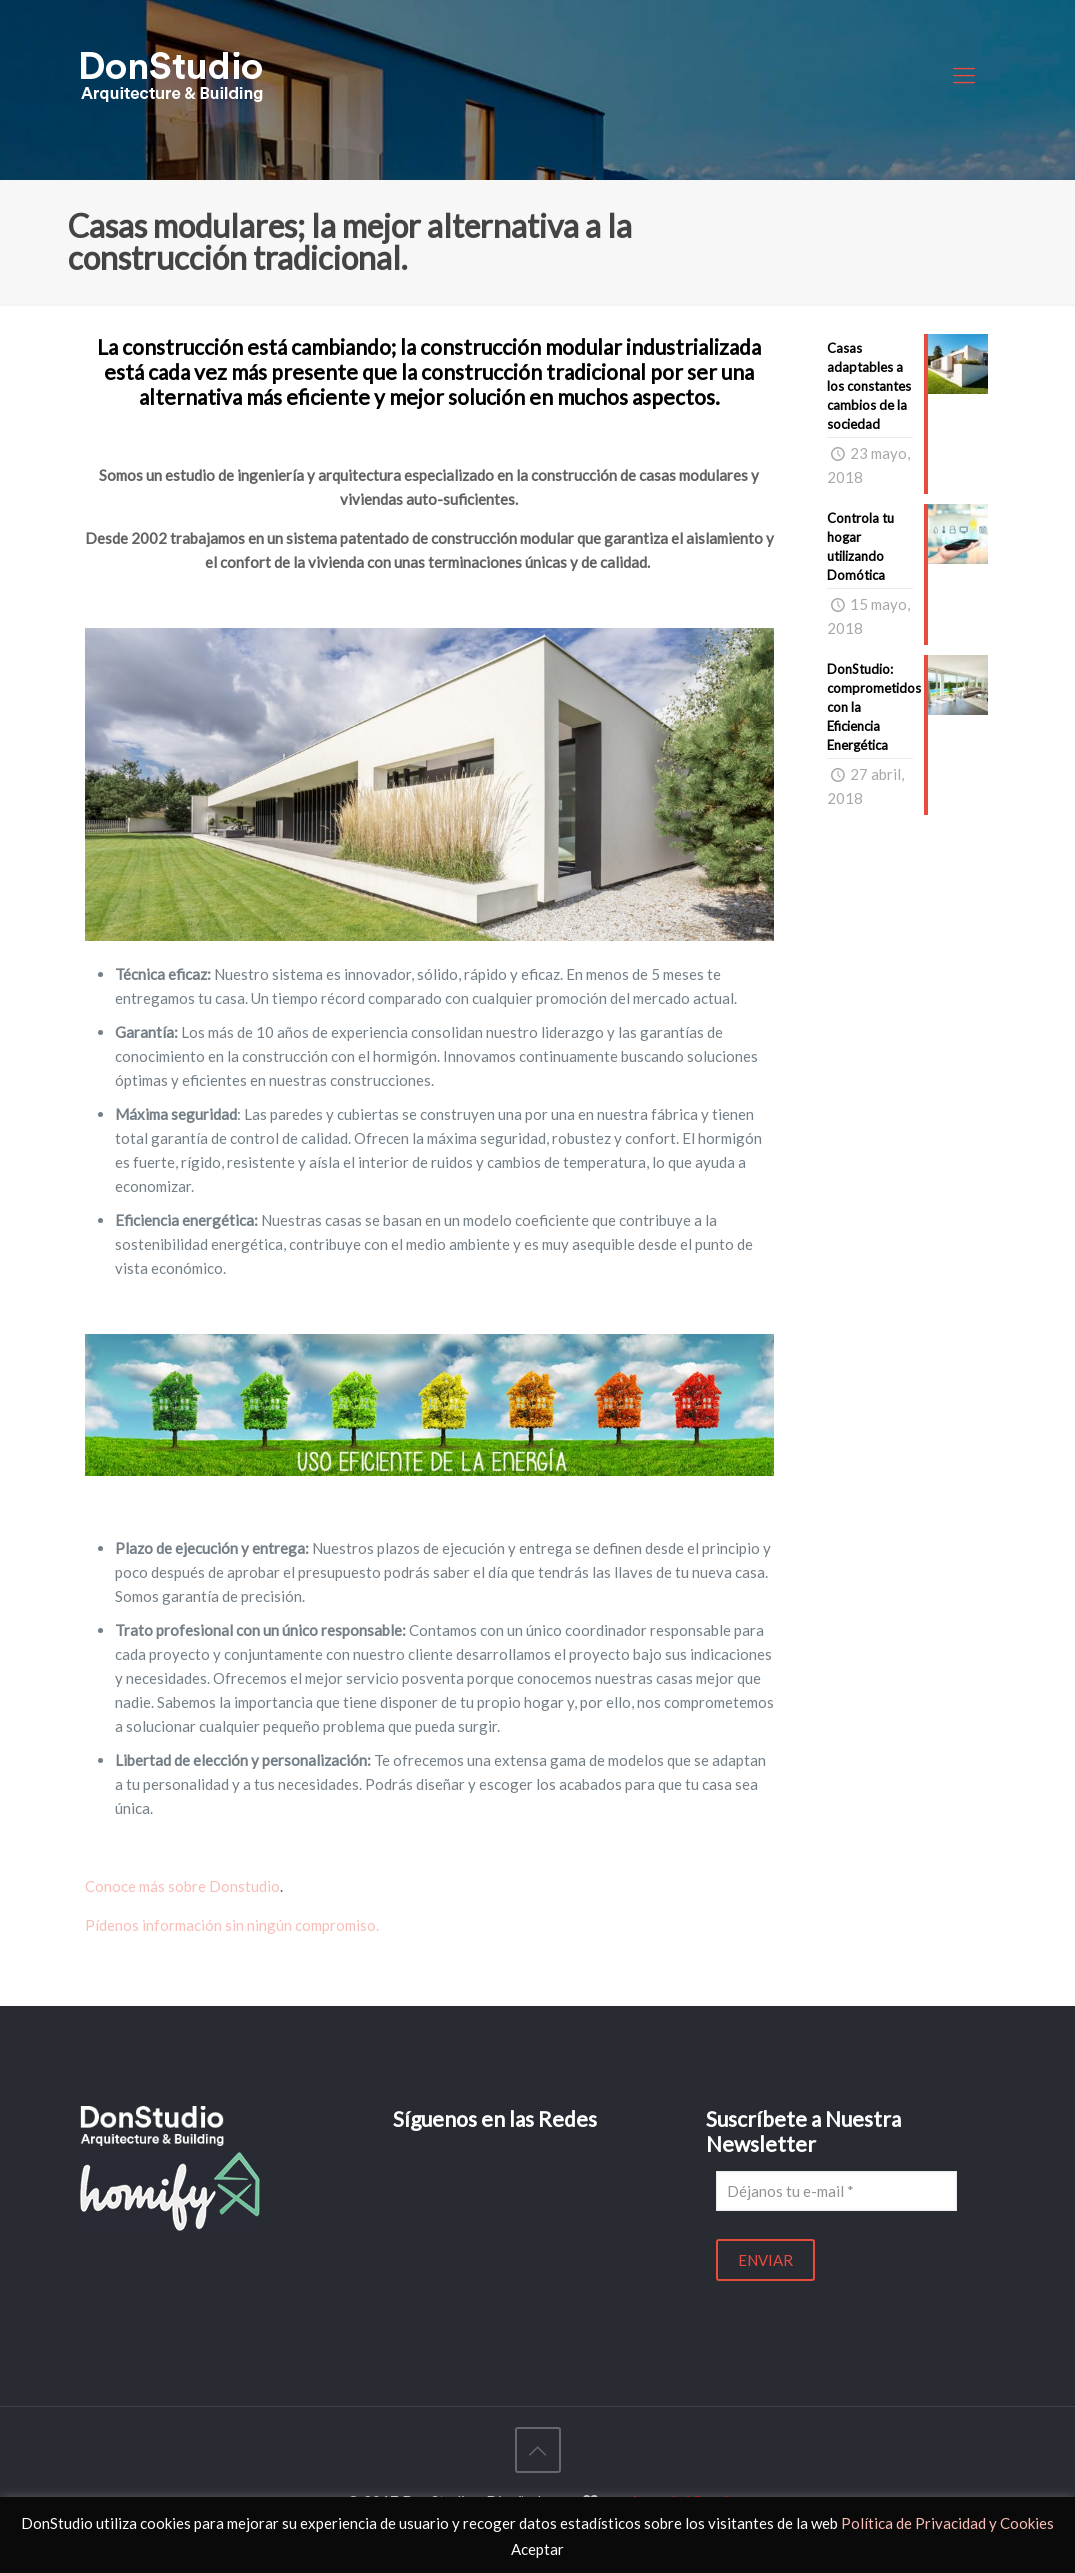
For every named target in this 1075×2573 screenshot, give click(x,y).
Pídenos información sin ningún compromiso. (233, 1925)
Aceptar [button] (537, 2549)
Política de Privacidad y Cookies (947, 2523)
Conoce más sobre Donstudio (182, 1886)
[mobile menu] (964, 75)
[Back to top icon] (538, 2450)
